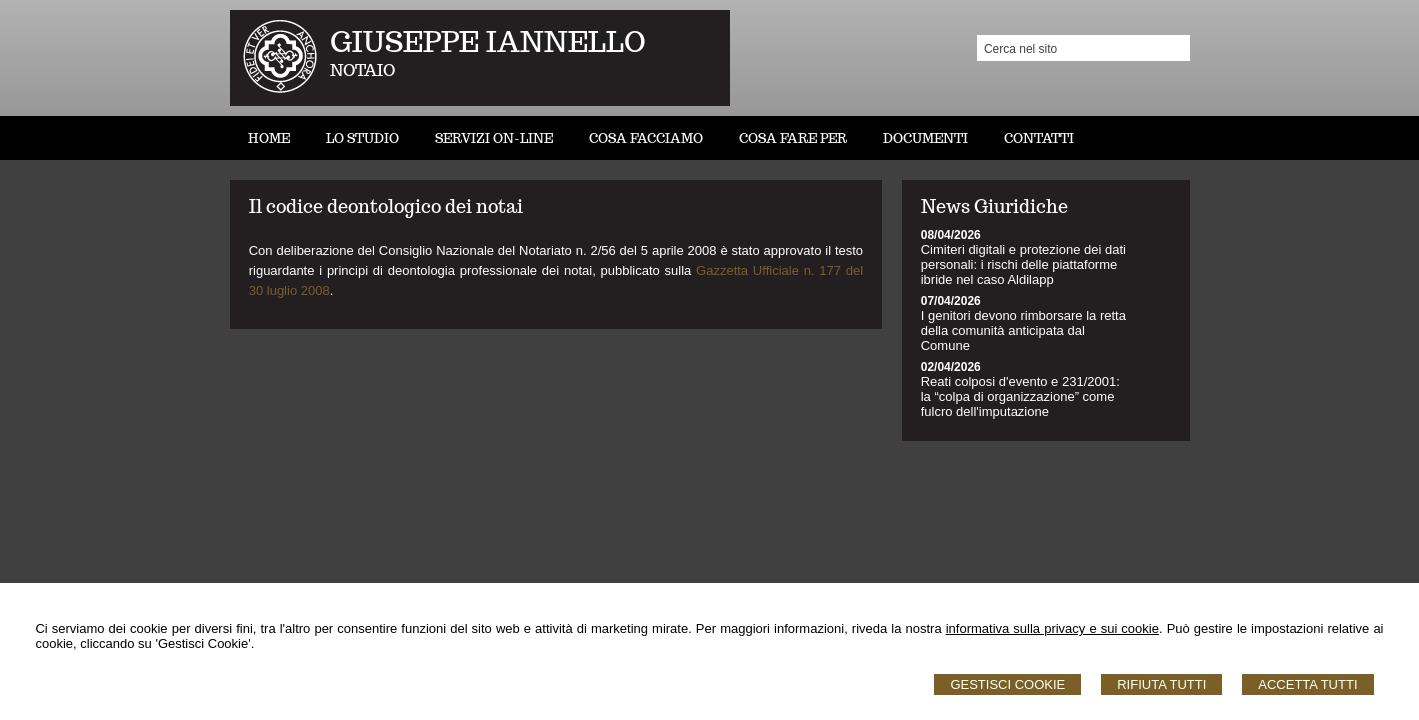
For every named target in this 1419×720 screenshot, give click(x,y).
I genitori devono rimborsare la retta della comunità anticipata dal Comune (1023, 330)
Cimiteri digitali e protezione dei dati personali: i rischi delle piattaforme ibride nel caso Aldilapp (1023, 264)
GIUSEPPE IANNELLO (488, 41)
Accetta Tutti (1307, 684)
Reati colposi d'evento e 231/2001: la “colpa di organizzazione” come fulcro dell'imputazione (1020, 396)
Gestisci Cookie (1007, 684)
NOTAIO (362, 70)
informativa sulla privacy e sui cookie (1052, 628)
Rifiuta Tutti (1161, 684)
